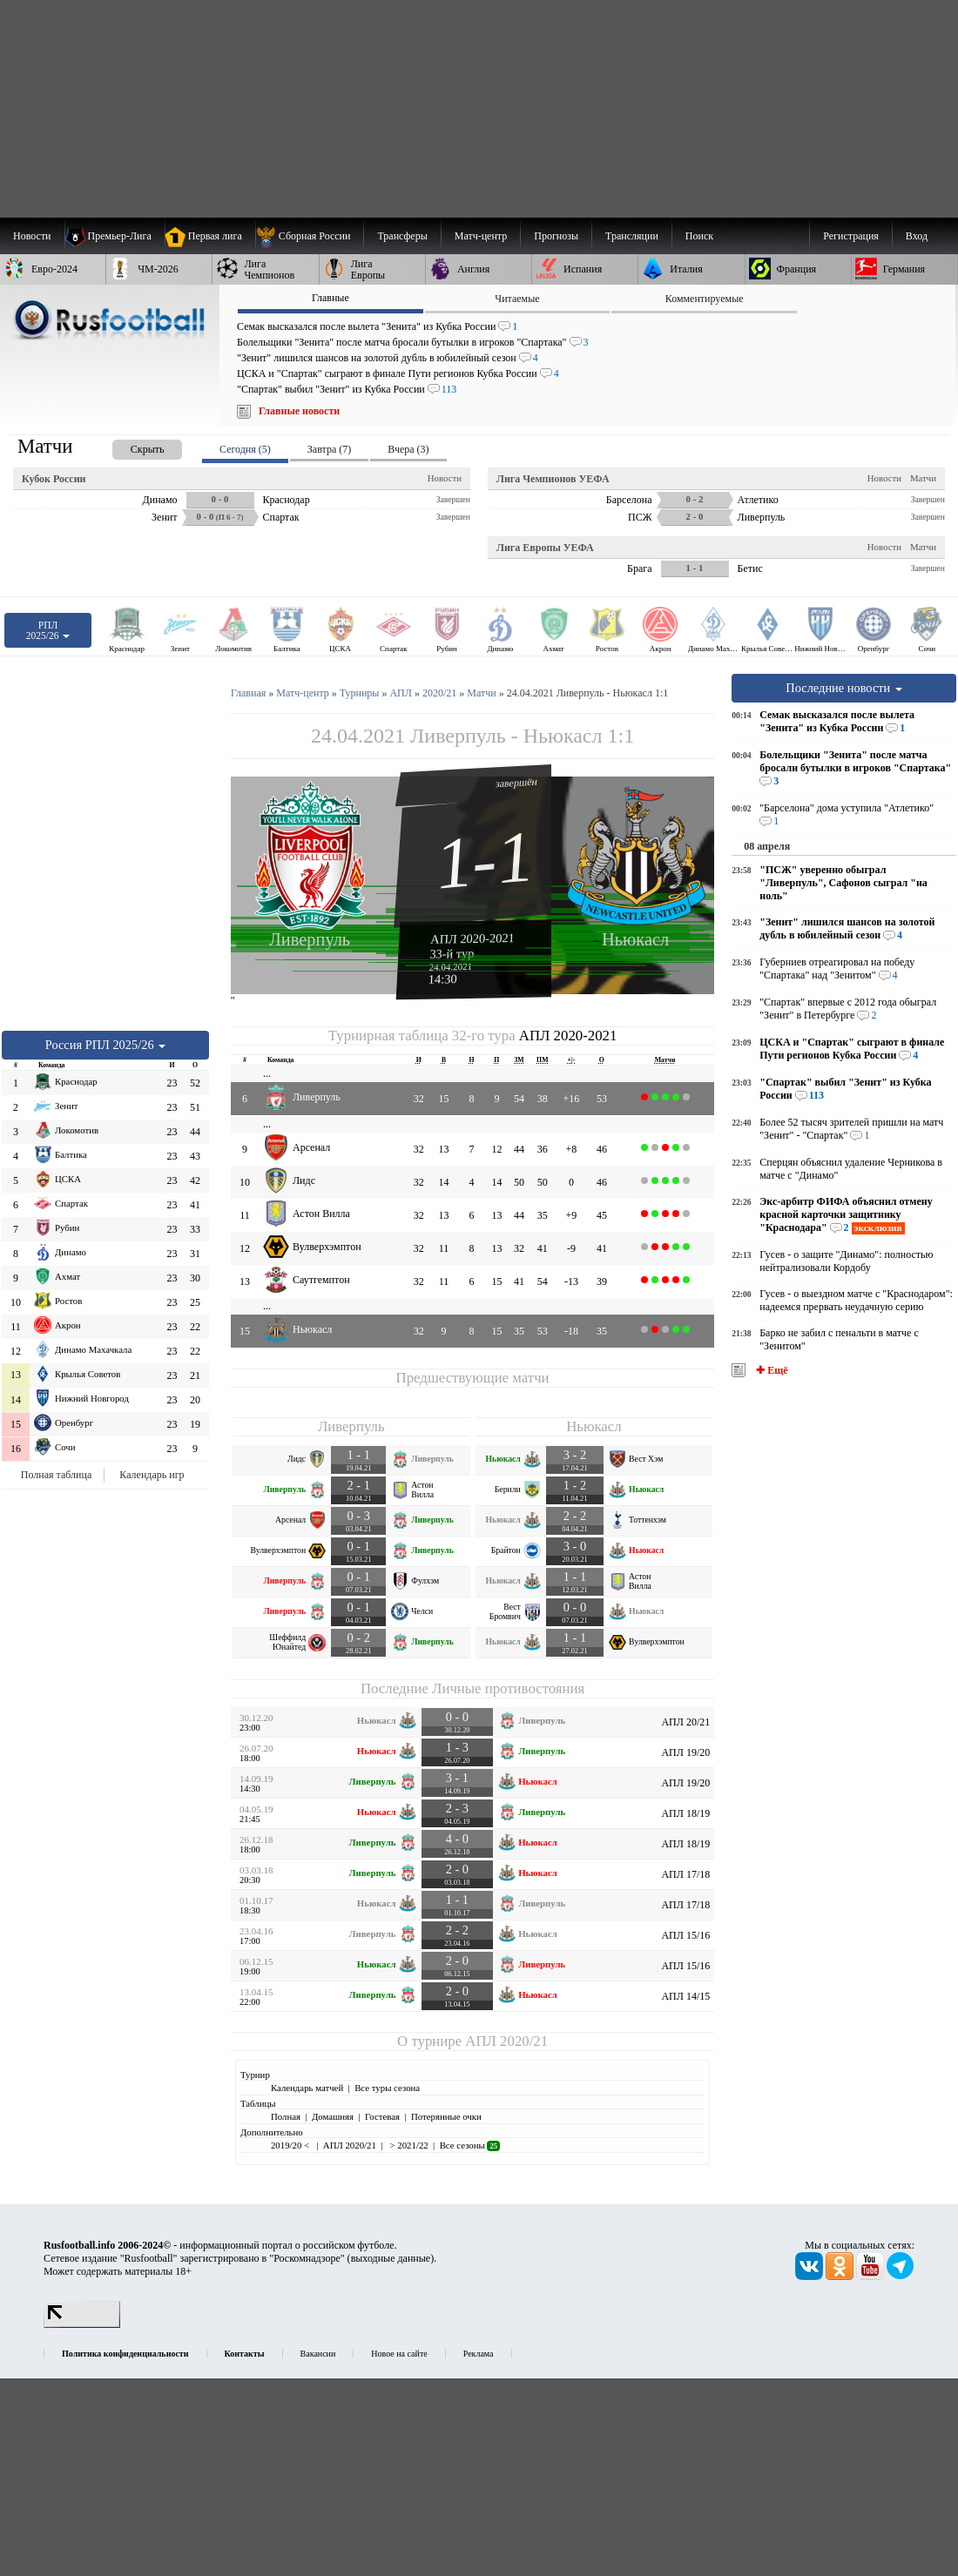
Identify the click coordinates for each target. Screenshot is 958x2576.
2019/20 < (291, 2145)
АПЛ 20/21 (685, 1722)
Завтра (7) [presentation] (329, 449)
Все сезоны (470, 2145)
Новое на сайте (399, 2353)
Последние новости (844, 688)
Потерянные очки (446, 2116)
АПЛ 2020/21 (506, 2041)
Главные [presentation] (330, 298)
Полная (285, 2116)
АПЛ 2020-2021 (472, 938)
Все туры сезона (387, 2087)
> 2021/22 (408, 2145)
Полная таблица (56, 1475)
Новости (445, 478)
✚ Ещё (770, 1370)
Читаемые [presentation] (517, 299)
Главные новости (299, 411)
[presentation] (130, 446)
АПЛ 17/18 (685, 1874)
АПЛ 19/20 (685, 1752)
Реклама (478, 2353)
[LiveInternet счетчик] (82, 2324)
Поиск (699, 236)
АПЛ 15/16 (685, 1935)
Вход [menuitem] (917, 236)
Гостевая (382, 2116)
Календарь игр (151, 1475)
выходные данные (391, 2258)
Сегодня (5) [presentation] (245, 449)
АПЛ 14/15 (685, 1996)
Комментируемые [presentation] (704, 299)
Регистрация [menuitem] (851, 236)
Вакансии (318, 2353)
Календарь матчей (307, 2087)
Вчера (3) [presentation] (408, 449)
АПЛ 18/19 (685, 1813)
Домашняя (333, 2116)
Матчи (923, 478)
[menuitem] (309, 236)
